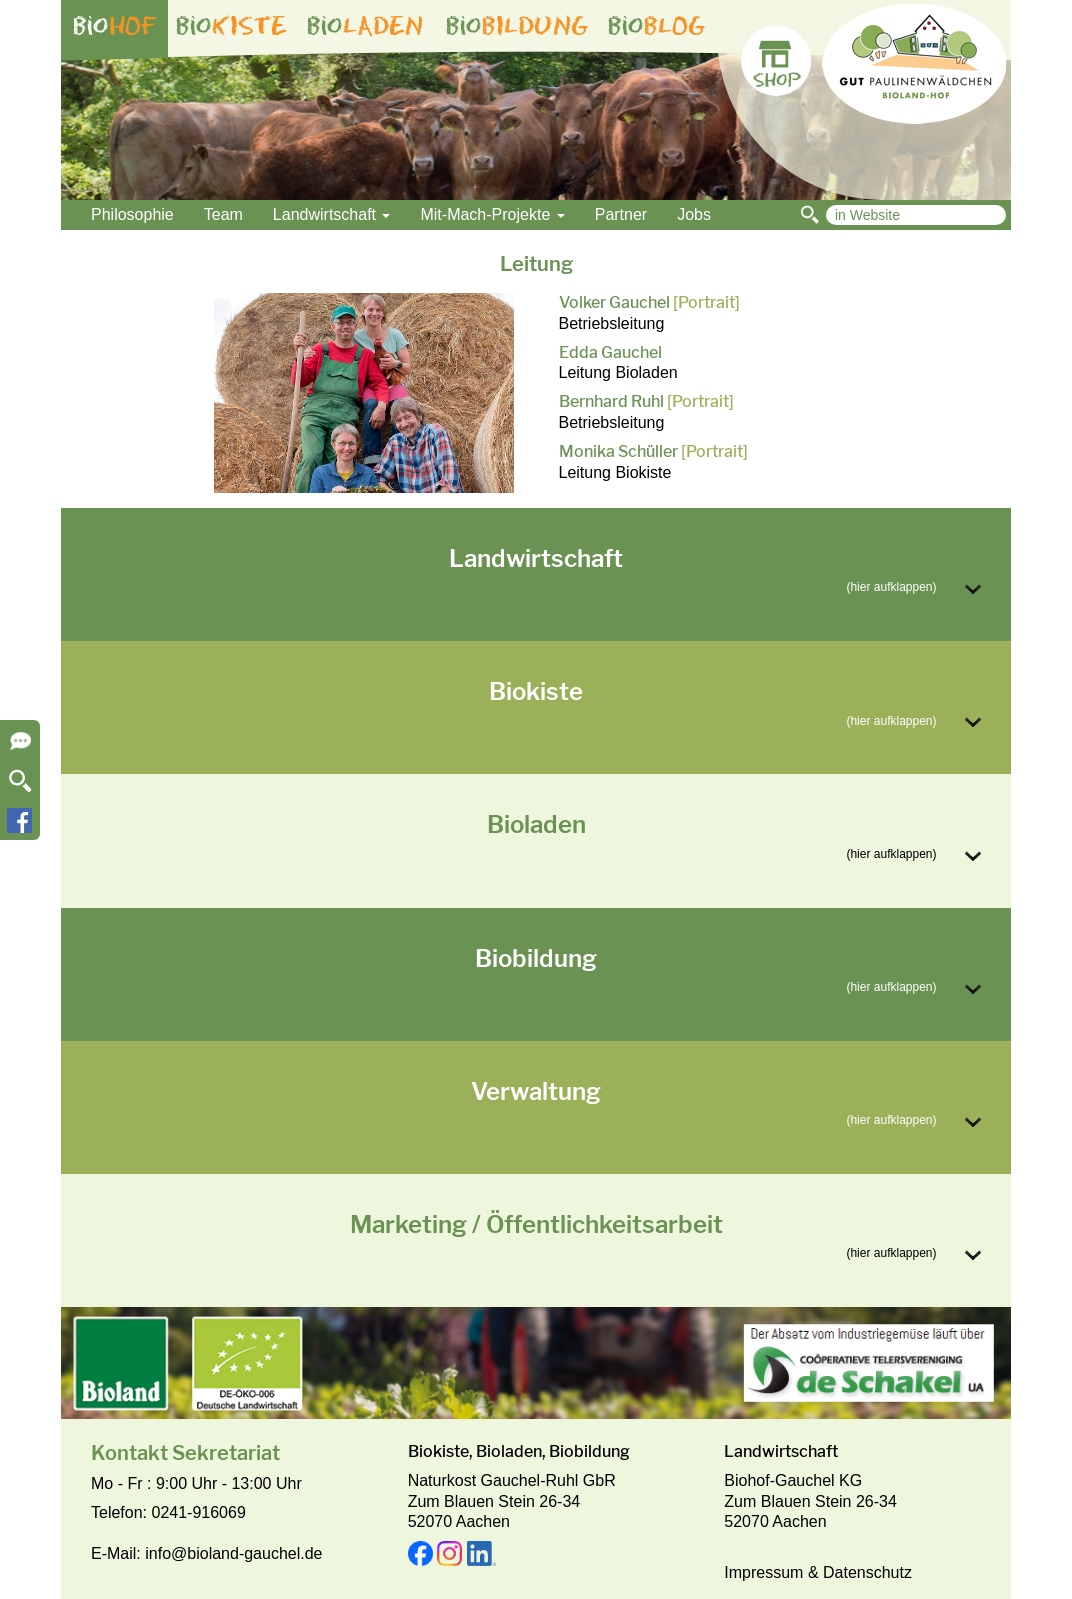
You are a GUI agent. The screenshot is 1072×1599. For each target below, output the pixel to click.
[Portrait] (706, 302)
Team (223, 214)
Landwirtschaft (332, 214)
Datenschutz (867, 1572)
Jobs (694, 214)
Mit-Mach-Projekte (492, 214)
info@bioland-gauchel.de (233, 1553)
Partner (621, 214)
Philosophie (132, 214)
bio (115, 26)
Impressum (763, 1572)
